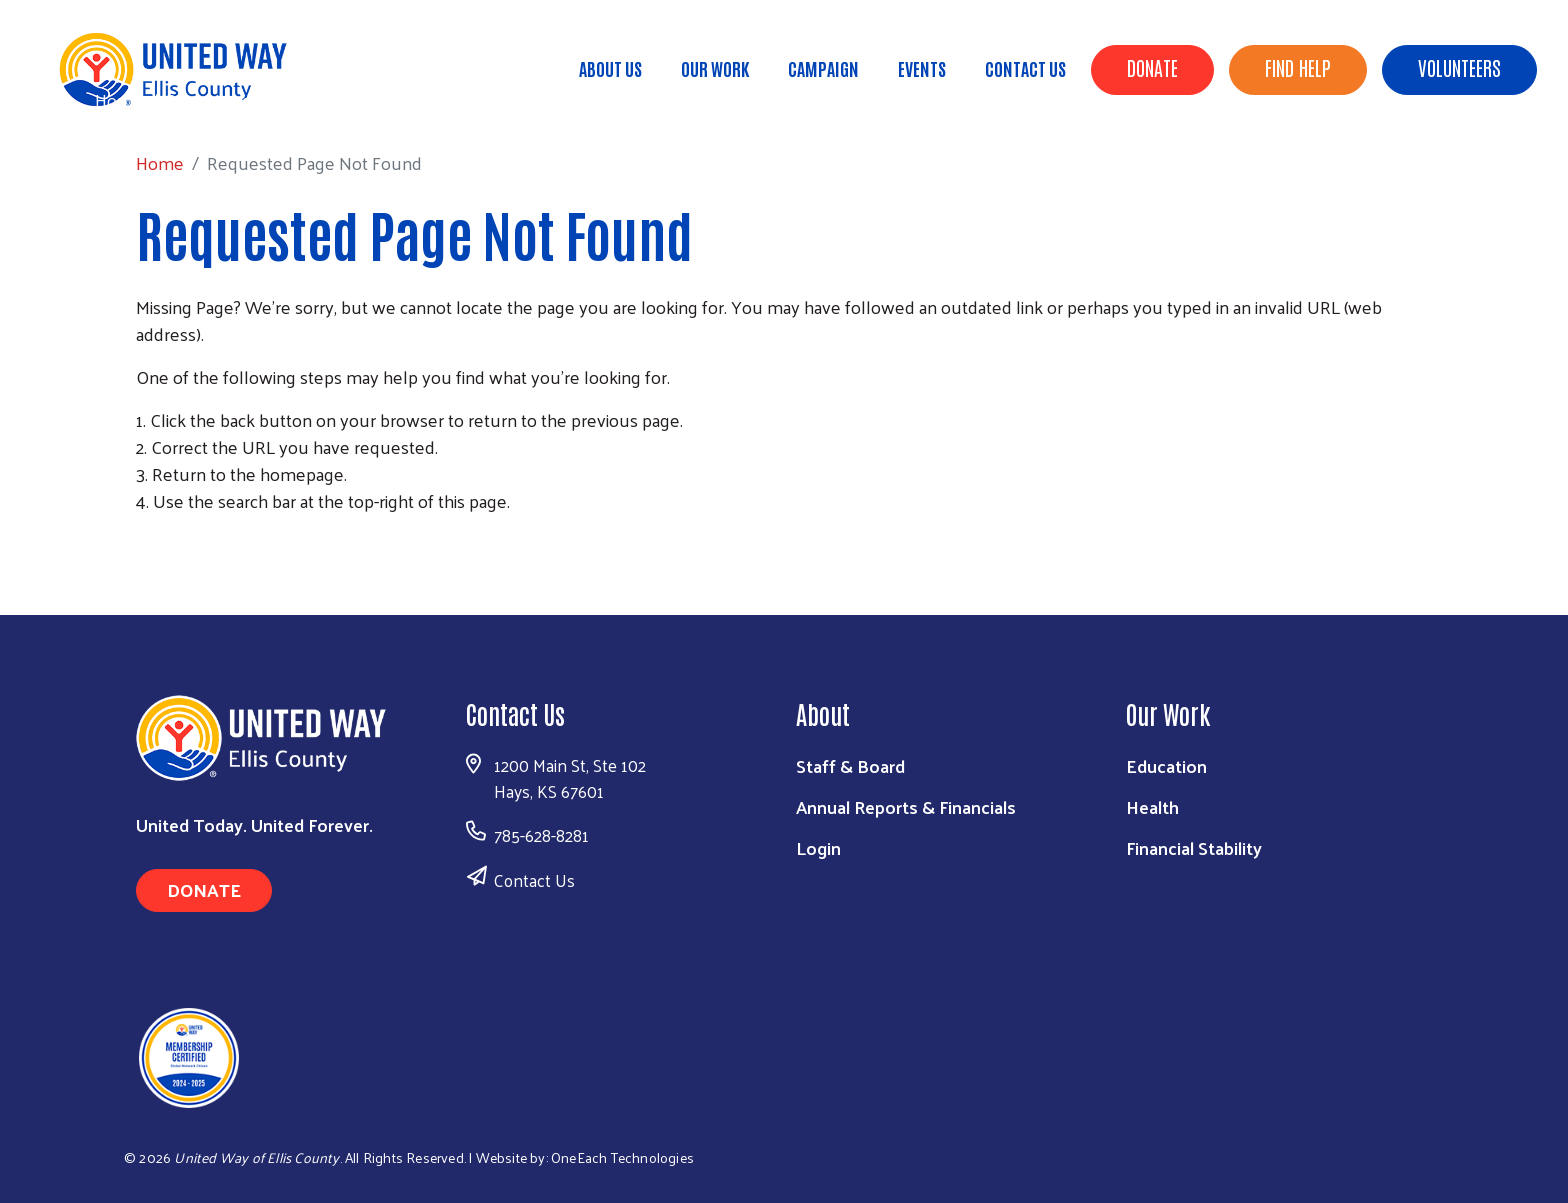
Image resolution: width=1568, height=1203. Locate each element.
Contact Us (1025, 68)
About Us (610, 68)
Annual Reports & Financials (906, 806)
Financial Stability (1194, 847)
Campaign (823, 68)
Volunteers (1459, 67)
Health (1152, 806)
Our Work (715, 68)
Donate (1152, 67)
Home (119, 99)
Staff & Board (850, 765)
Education (1166, 765)
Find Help (1298, 67)
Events (922, 68)
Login (818, 847)
